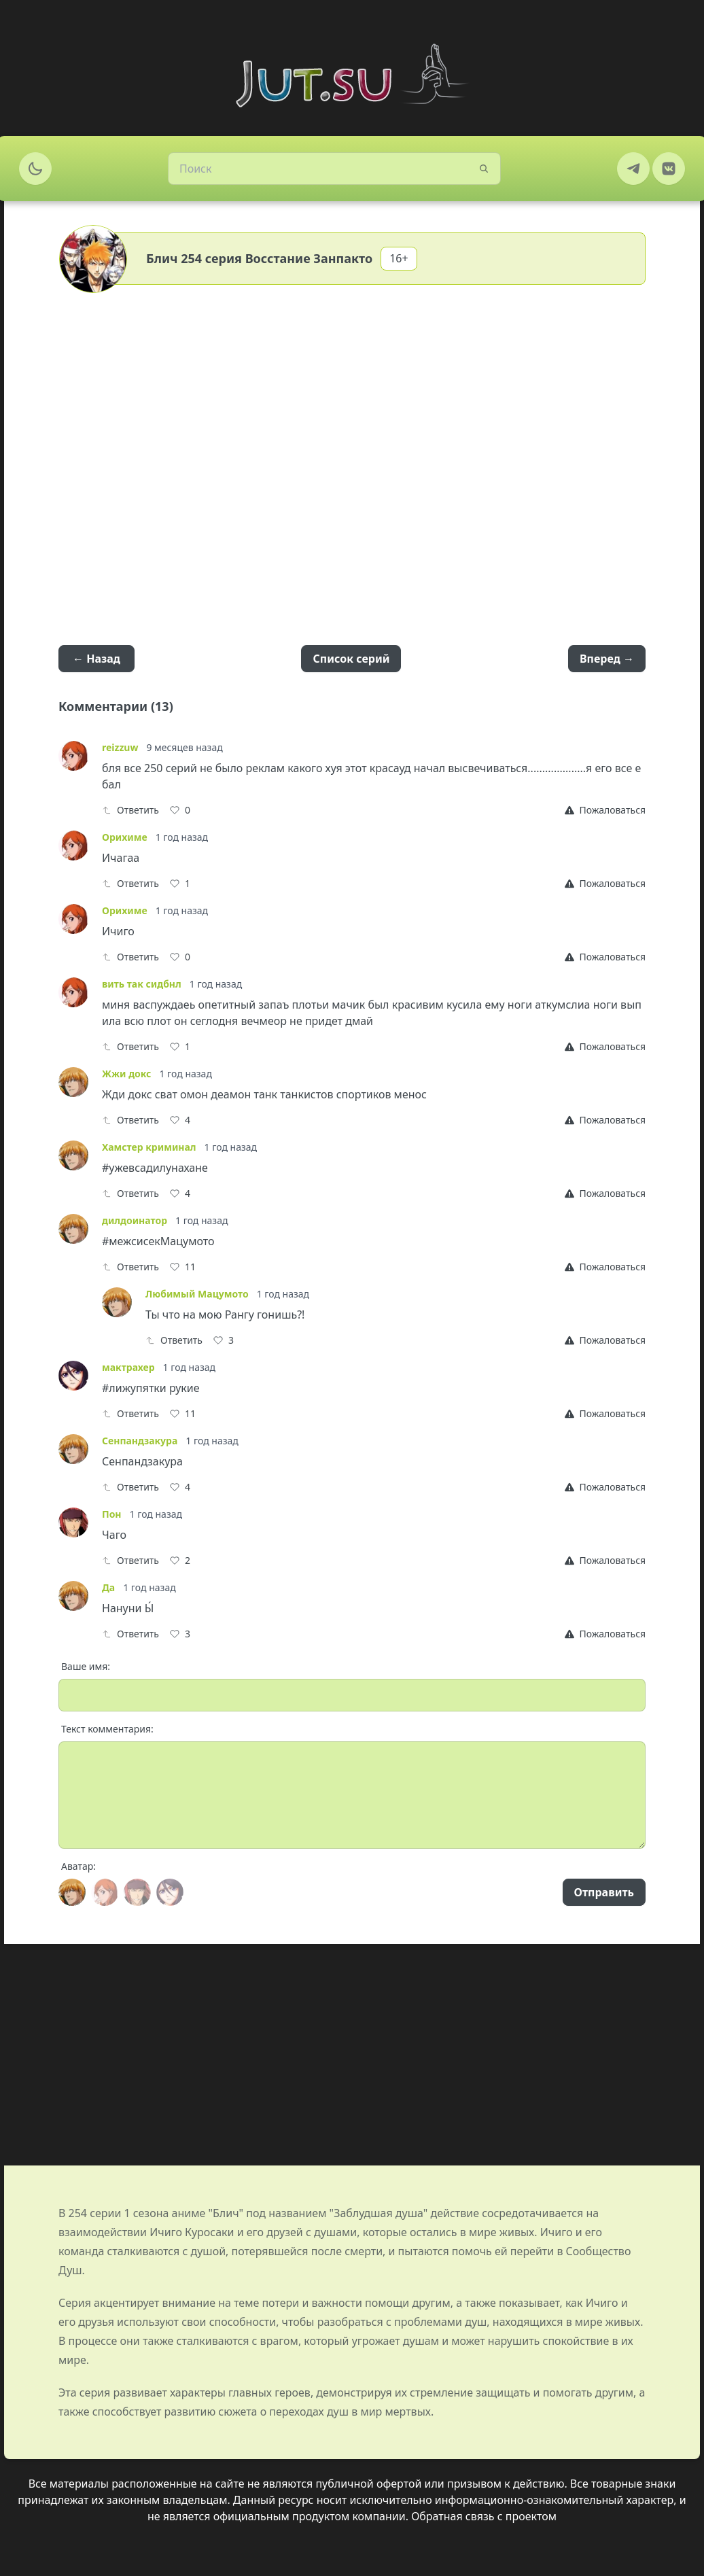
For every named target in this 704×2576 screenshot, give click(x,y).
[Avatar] (72, 1892)
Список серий (351, 658)
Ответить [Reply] (130, 809)
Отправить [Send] (604, 1892)
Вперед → (607, 658)
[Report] (605, 810)
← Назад (96, 658)
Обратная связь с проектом (484, 2516)
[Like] (180, 810)
